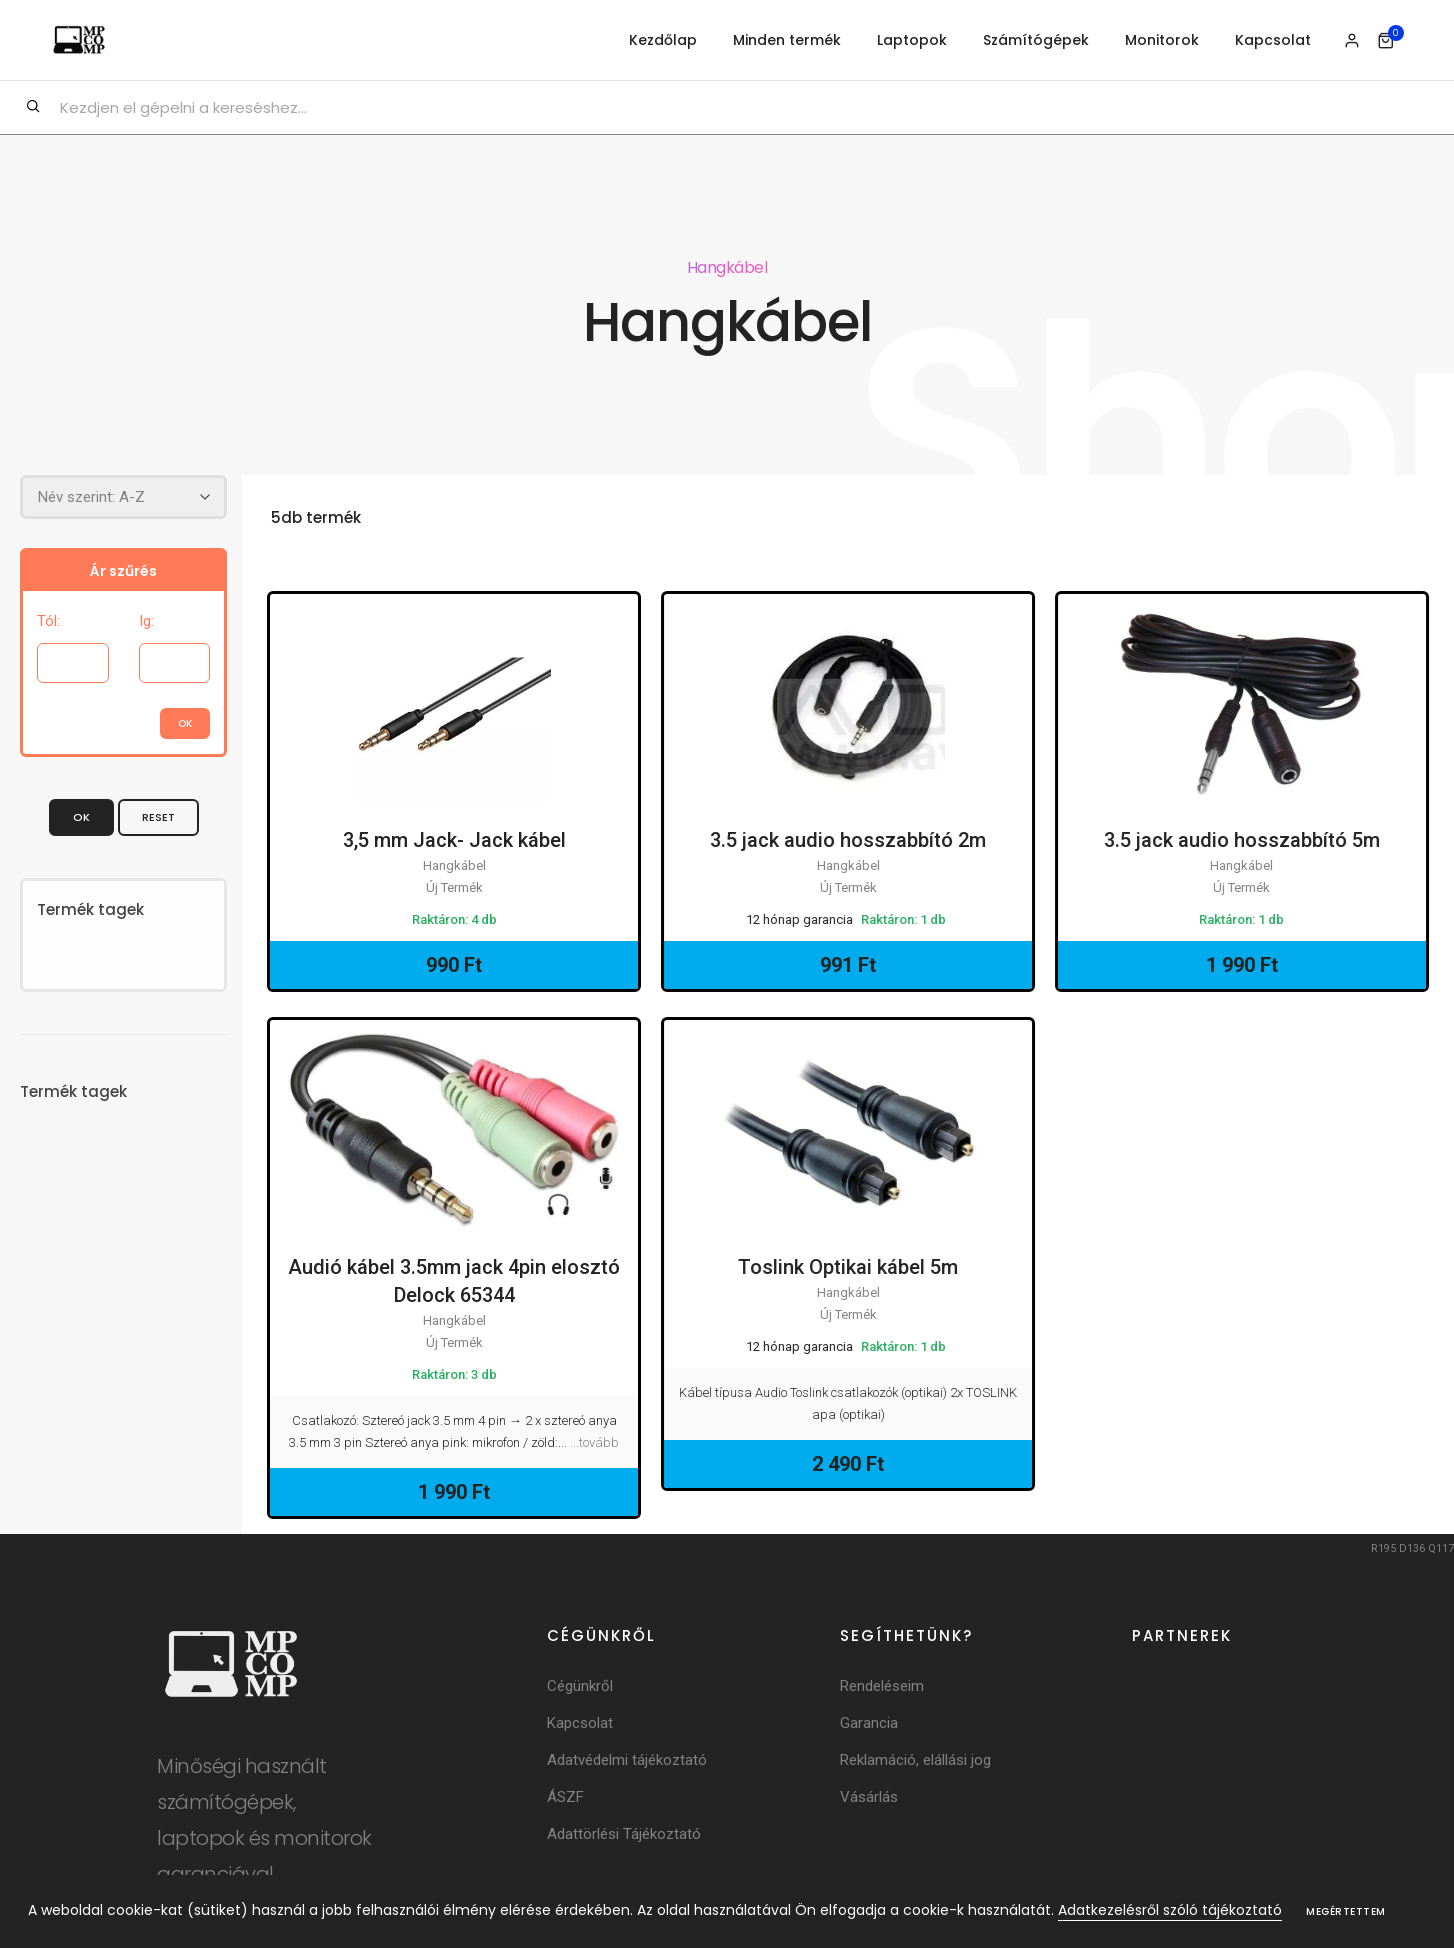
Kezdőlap (663, 40)
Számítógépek (1036, 40)
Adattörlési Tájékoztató (624, 1834)
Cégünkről (580, 1686)
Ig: (146, 620)
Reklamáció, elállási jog (915, 1760)
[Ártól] (73, 662)
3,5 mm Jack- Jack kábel (454, 841)
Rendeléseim (882, 1686)
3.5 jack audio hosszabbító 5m (1242, 841)
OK (81, 816)
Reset (158, 816)
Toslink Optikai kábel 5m (848, 1268)
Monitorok (1162, 40)
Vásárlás (869, 1797)
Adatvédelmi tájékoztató (627, 1760)
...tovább (594, 1442)
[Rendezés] (123, 496)
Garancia (869, 1723)
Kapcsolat (1273, 40)
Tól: (48, 620)
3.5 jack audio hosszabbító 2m (848, 841)
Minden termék (787, 40)
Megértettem (1346, 1911)
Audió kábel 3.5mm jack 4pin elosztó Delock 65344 (454, 1282)
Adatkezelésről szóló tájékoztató (1170, 1910)
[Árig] (175, 662)
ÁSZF (565, 1797)
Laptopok (912, 40)
